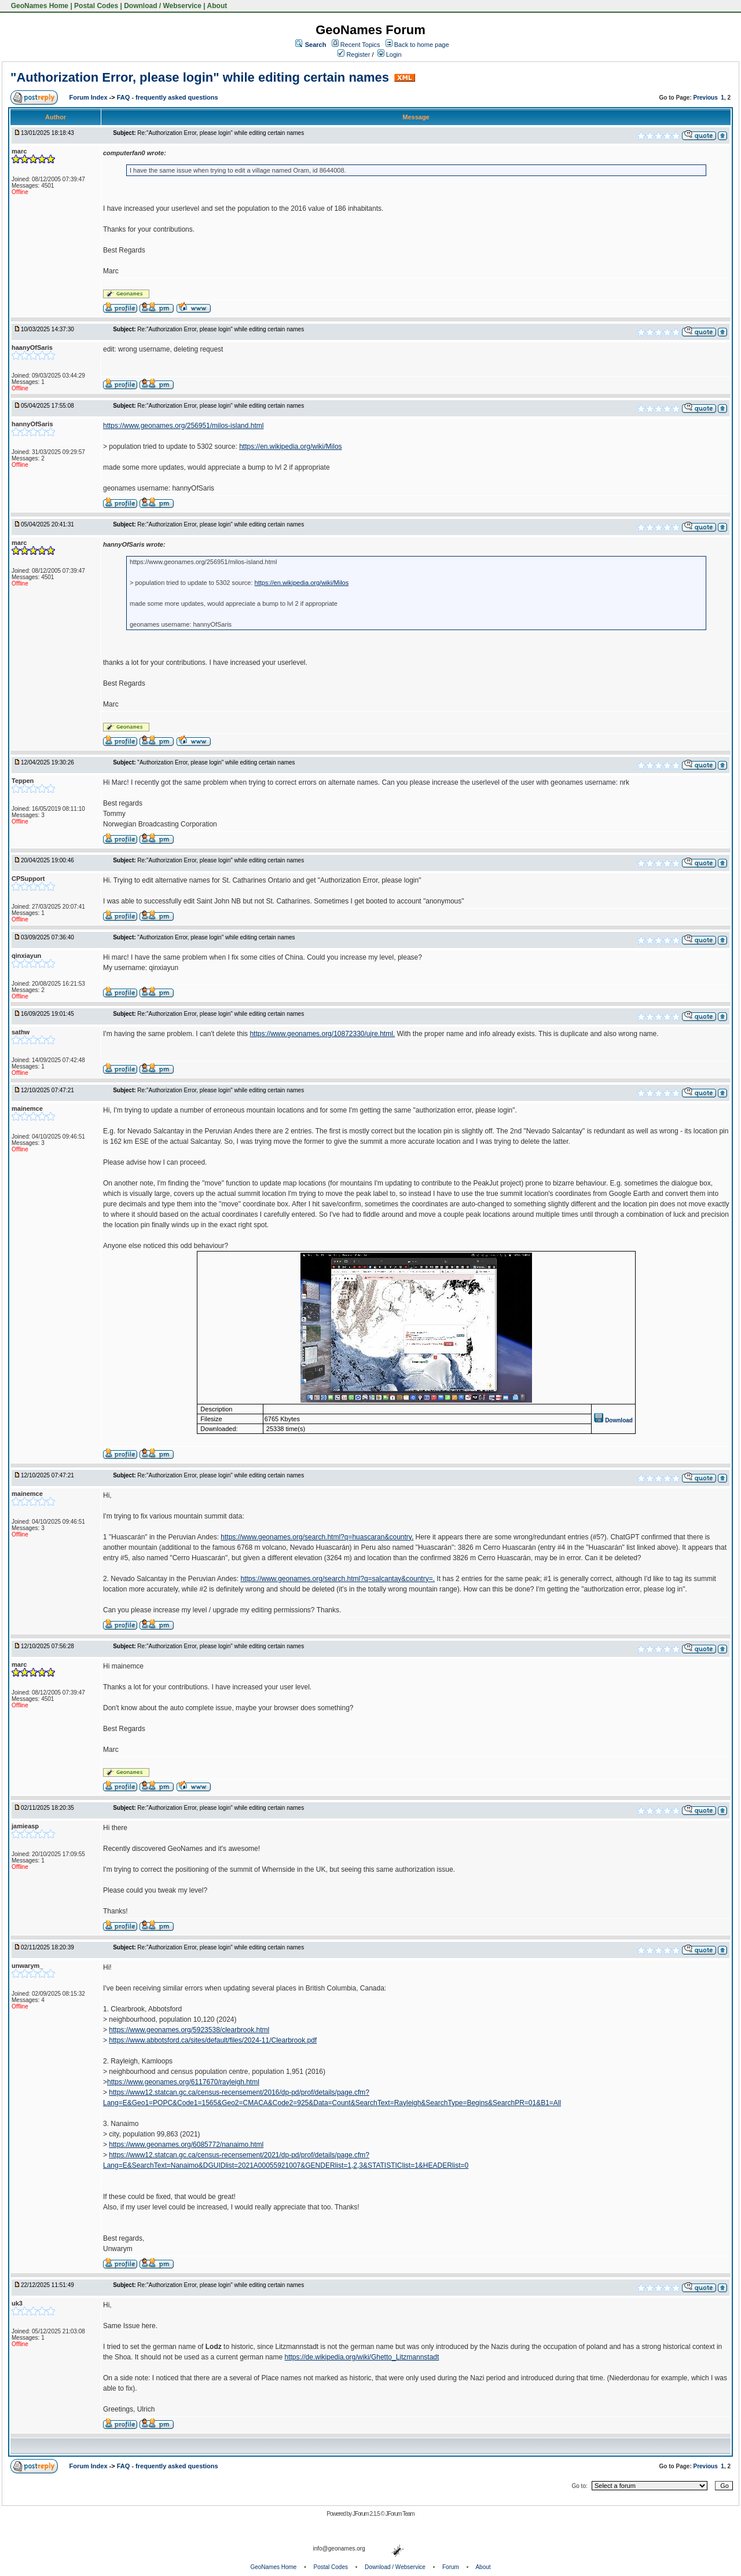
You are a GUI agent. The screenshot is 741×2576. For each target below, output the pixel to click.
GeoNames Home (38, 6)
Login (389, 54)
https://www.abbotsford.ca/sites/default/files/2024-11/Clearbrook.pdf (213, 2040)
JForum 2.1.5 (367, 2514)
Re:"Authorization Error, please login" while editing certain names (220, 133)
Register (354, 54)
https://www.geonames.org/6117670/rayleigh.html (183, 2082)
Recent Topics (360, 44)
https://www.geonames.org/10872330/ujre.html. (322, 1034)
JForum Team (400, 2514)
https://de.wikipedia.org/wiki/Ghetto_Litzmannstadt (362, 2357)
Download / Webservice (162, 6)
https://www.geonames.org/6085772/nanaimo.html (186, 2144)
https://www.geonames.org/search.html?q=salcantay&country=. (338, 1579)
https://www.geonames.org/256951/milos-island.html (183, 426)
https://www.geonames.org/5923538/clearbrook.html (189, 2030)
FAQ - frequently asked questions (167, 97)
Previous (706, 97)
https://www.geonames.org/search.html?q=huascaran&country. (317, 1537)
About (217, 6)
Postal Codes (96, 6)
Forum (450, 2567)
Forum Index (89, 97)
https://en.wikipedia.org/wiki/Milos (290, 446)
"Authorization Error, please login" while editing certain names (199, 77)
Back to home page (421, 44)
